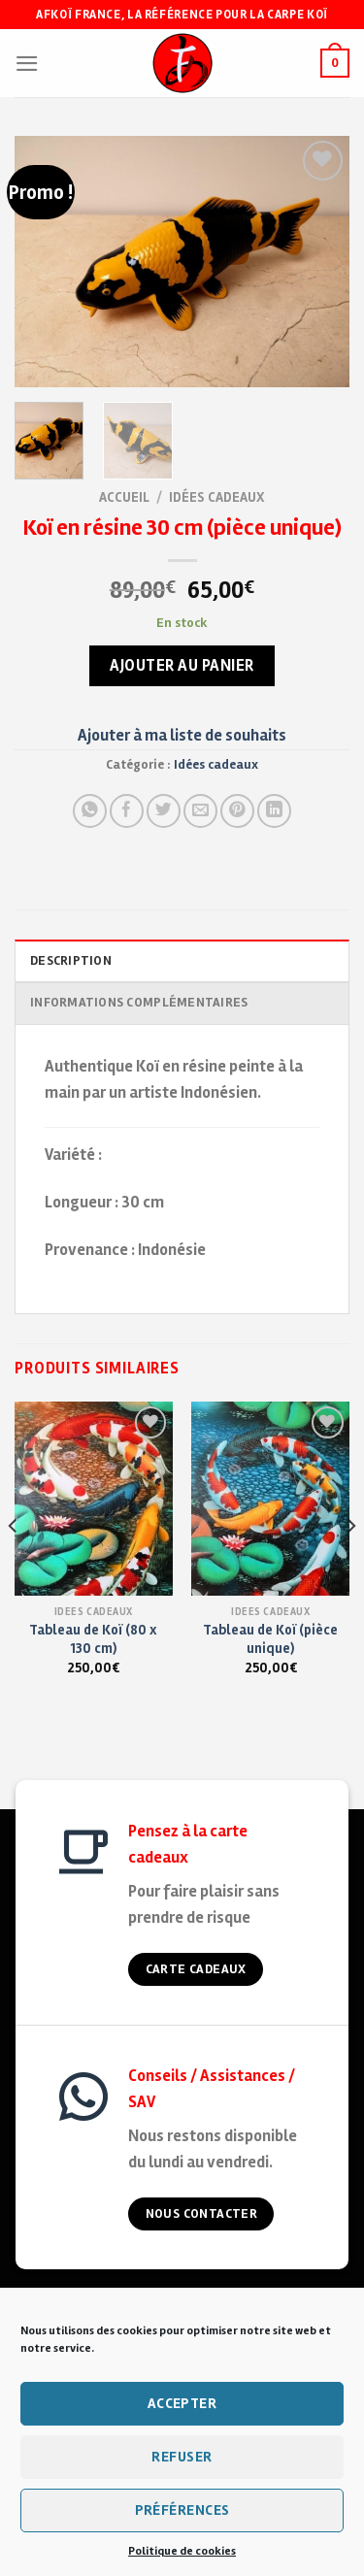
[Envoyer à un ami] (200, 811)
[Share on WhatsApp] (90, 811)
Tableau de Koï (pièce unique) (270, 1639)
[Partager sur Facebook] (127, 811)
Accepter (182, 2403)
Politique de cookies (182, 2551)
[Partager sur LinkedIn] (274, 811)
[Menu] (27, 63)
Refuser (181, 2456)
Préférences (182, 2510)
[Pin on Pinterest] (237, 811)
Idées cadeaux (217, 497)
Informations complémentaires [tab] (139, 1002)
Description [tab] (71, 961)
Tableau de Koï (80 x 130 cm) (93, 1639)
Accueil (124, 497)
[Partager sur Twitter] (164, 811)
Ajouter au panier (182, 665)
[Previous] (13, 1565)
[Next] (350, 1565)
